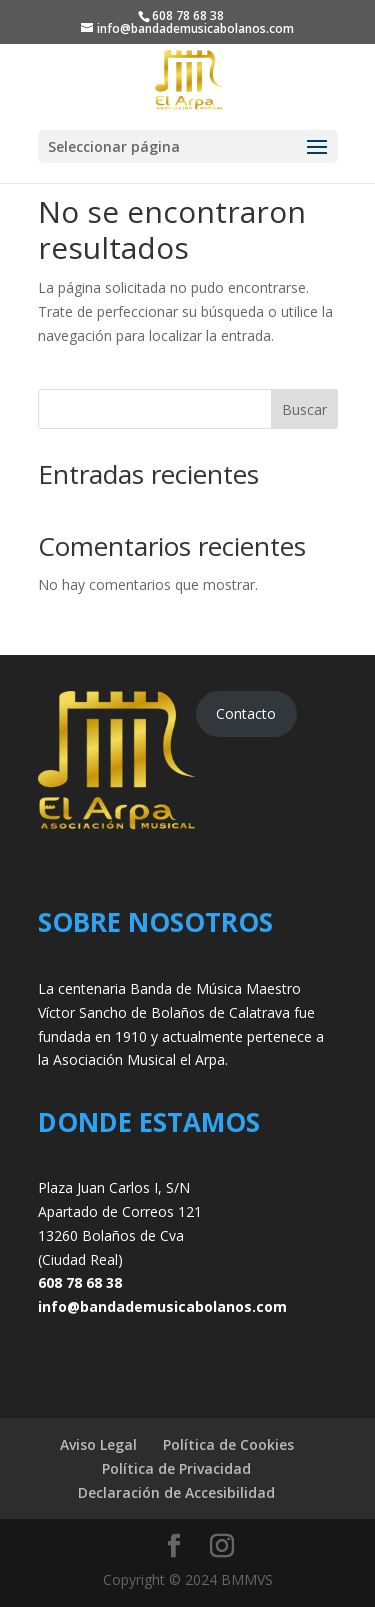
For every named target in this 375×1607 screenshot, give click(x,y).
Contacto (246, 713)
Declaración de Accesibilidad (176, 1492)
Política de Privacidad (176, 1468)
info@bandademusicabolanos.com (162, 1306)
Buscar (304, 409)
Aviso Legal (98, 1444)
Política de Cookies (228, 1444)
